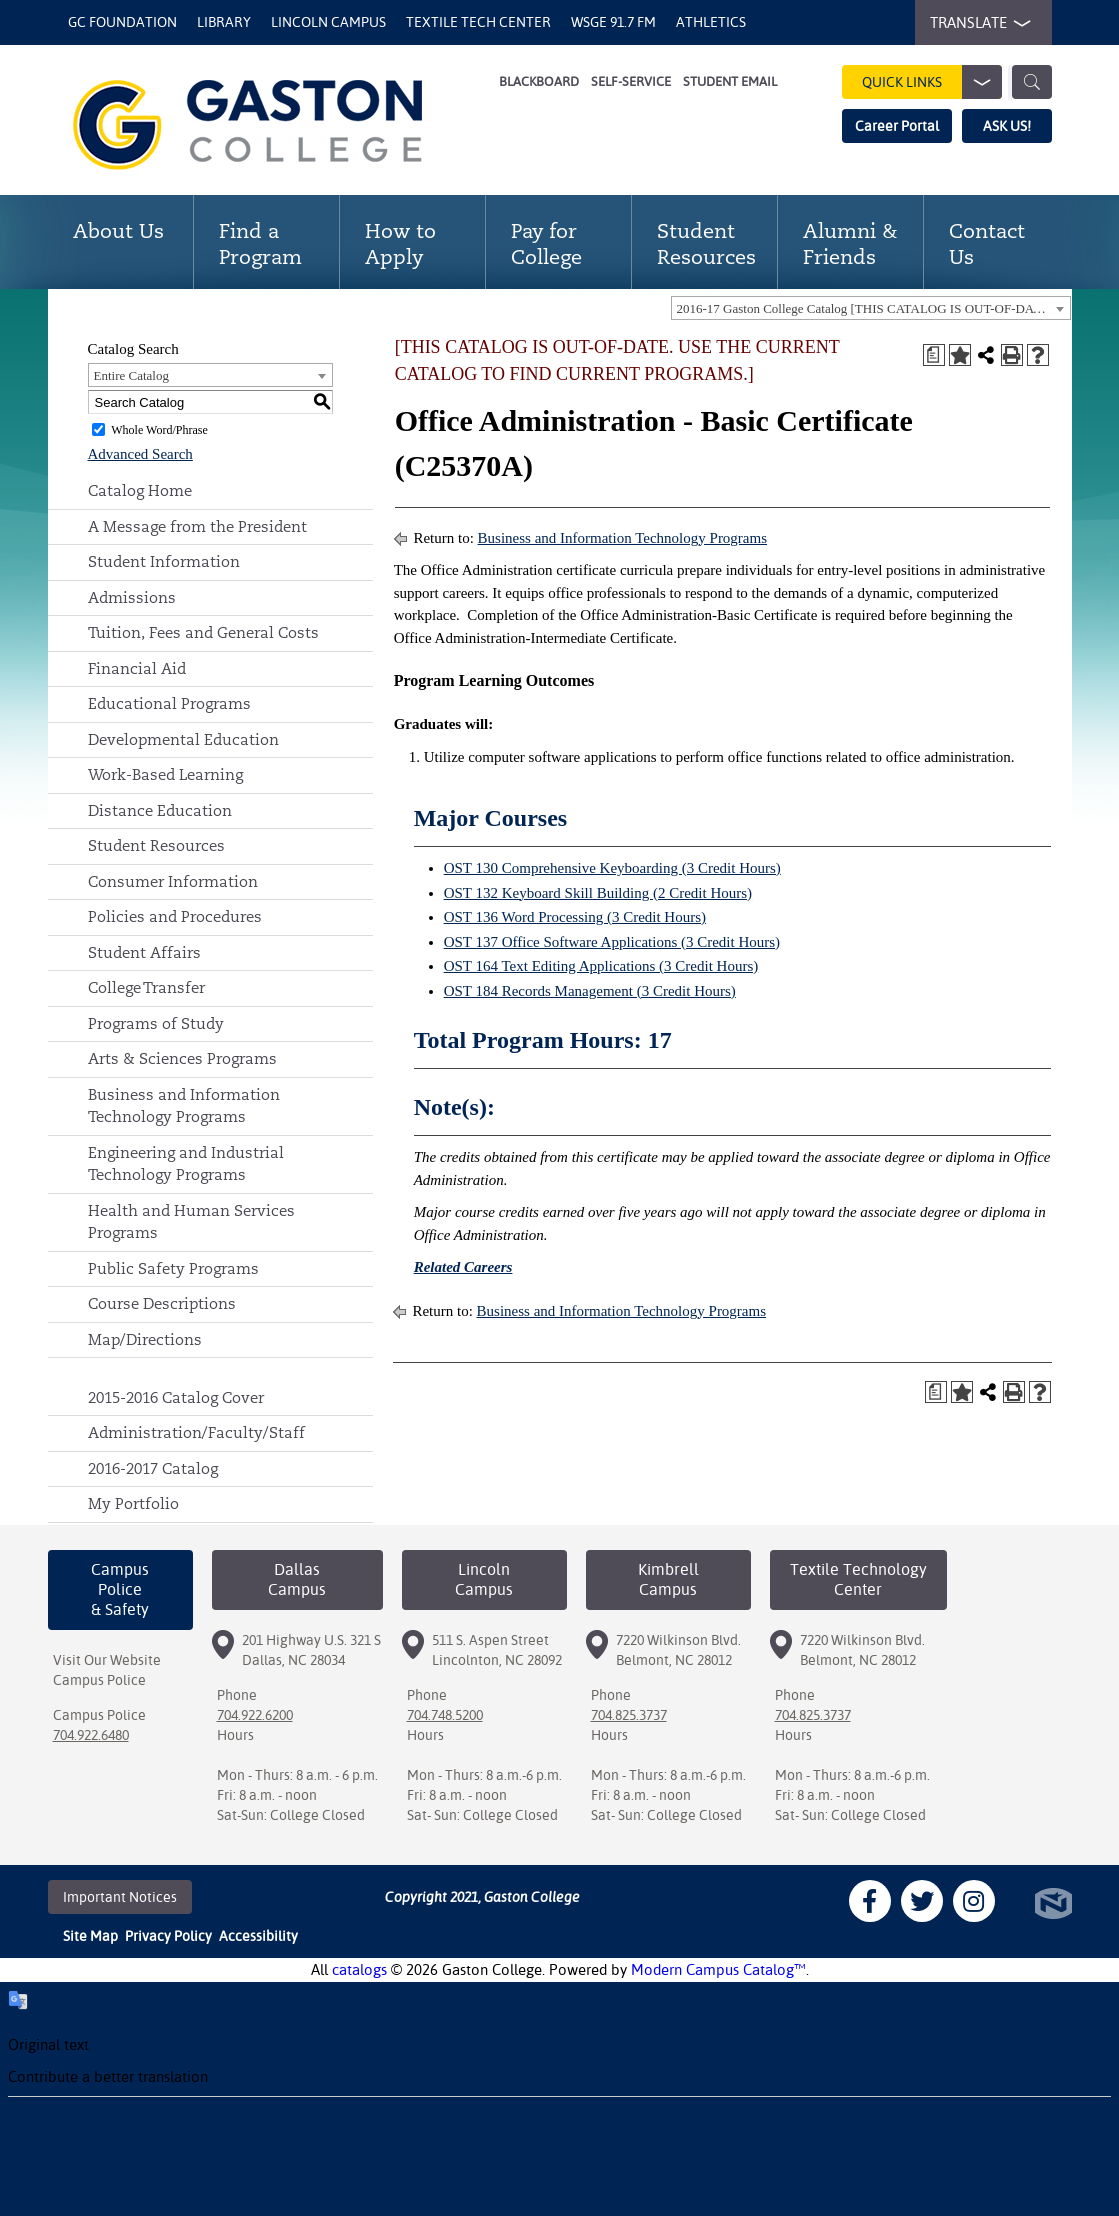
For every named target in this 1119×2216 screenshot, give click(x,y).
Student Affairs (144, 952)
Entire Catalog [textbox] (131, 375)
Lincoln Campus (328, 22)
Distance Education (160, 810)
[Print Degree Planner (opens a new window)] (934, 355)
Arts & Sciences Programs (182, 1058)
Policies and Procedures (175, 916)
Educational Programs (169, 703)
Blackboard (539, 81)
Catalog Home (140, 490)
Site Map (90, 1936)
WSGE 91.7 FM (613, 22)
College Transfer (146, 987)
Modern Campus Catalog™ (718, 1969)
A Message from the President (197, 526)
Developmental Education (183, 739)
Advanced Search (140, 454)
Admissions (132, 597)
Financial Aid (137, 668)
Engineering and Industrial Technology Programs (186, 1164)
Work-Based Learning (165, 774)
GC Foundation (122, 22)
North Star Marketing (1053, 1903)
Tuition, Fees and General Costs (203, 632)
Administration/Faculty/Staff (196, 1432)
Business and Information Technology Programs (184, 1106)
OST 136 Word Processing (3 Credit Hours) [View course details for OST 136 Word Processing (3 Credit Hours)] (575, 917)
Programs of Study (156, 1023)
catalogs (359, 1969)
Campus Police (99, 1680)
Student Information (164, 561)
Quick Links (932, 82)
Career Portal (897, 126)
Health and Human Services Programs (191, 1222)
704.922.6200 (255, 1715)
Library (224, 22)
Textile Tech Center (478, 22)
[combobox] (871, 308)
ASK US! (1007, 126)
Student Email (730, 81)
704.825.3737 (629, 1715)
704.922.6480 (91, 1735)
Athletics (711, 22)
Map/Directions (145, 1339)
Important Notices (120, 1897)
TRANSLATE (976, 23)
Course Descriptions (162, 1303)
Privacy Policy (168, 1936)
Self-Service (631, 81)
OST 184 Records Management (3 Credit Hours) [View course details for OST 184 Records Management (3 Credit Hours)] (590, 991)
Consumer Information (173, 881)
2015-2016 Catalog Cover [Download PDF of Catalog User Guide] (176, 1397)
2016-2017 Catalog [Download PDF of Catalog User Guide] (153, 1468)
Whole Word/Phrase (159, 430)
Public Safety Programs (173, 1268)
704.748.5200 (445, 1715)
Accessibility (258, 1936)
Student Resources (156, 845)
